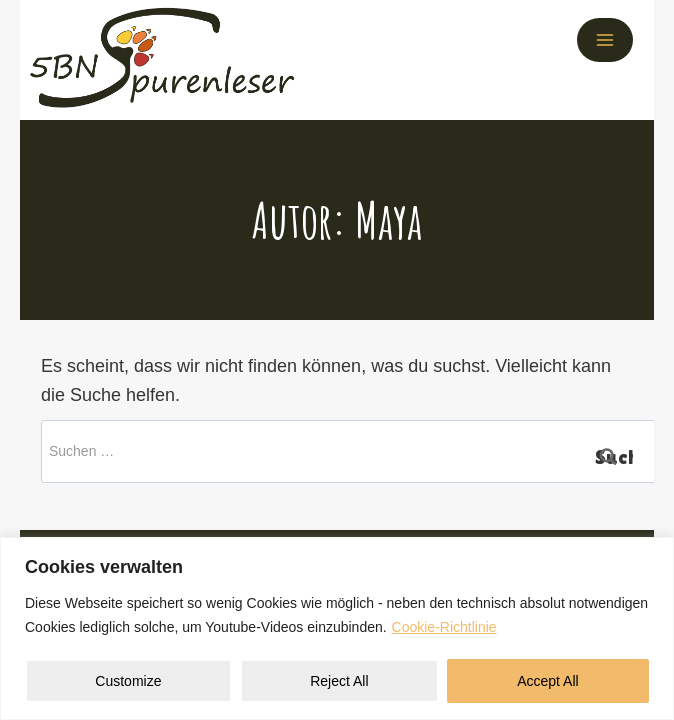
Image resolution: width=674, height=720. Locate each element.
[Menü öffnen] (605, 40)
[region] (337, 628)
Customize (128, 681)
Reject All (339, 681)
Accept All (547, 681)
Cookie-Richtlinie (444, 627)
